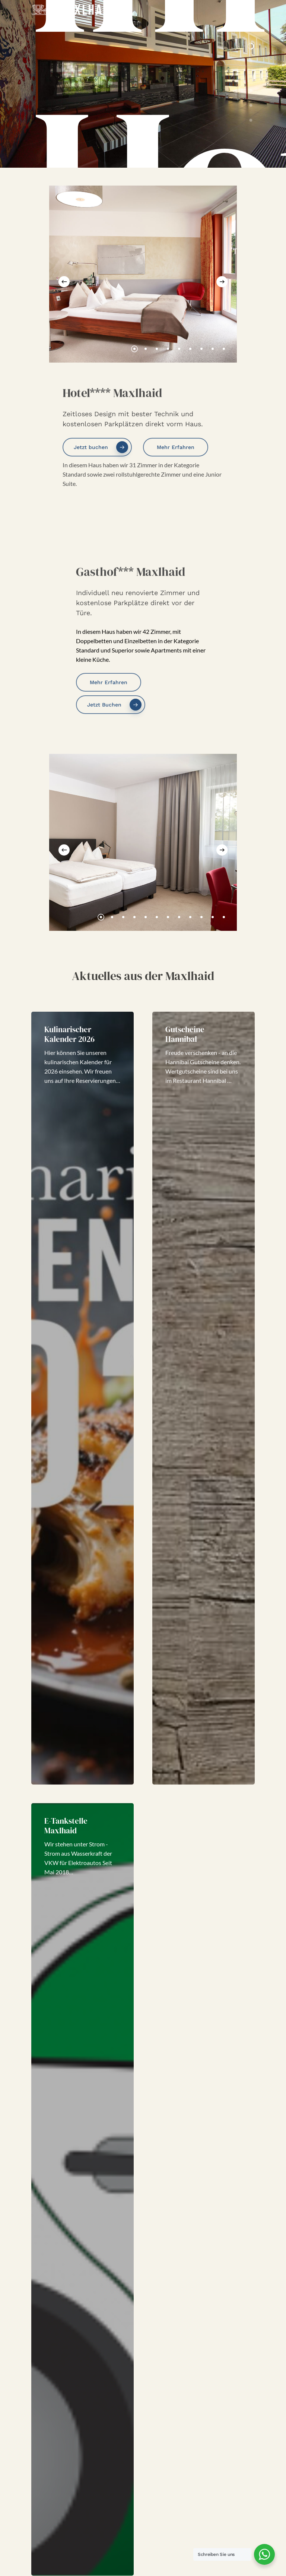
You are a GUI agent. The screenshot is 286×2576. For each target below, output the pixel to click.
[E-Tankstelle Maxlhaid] (82, 2189)
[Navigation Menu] (251, 9)
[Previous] (64, 281)
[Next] (222, 281)
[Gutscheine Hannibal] (203, 1398)
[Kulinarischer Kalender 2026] (82, 1398)
